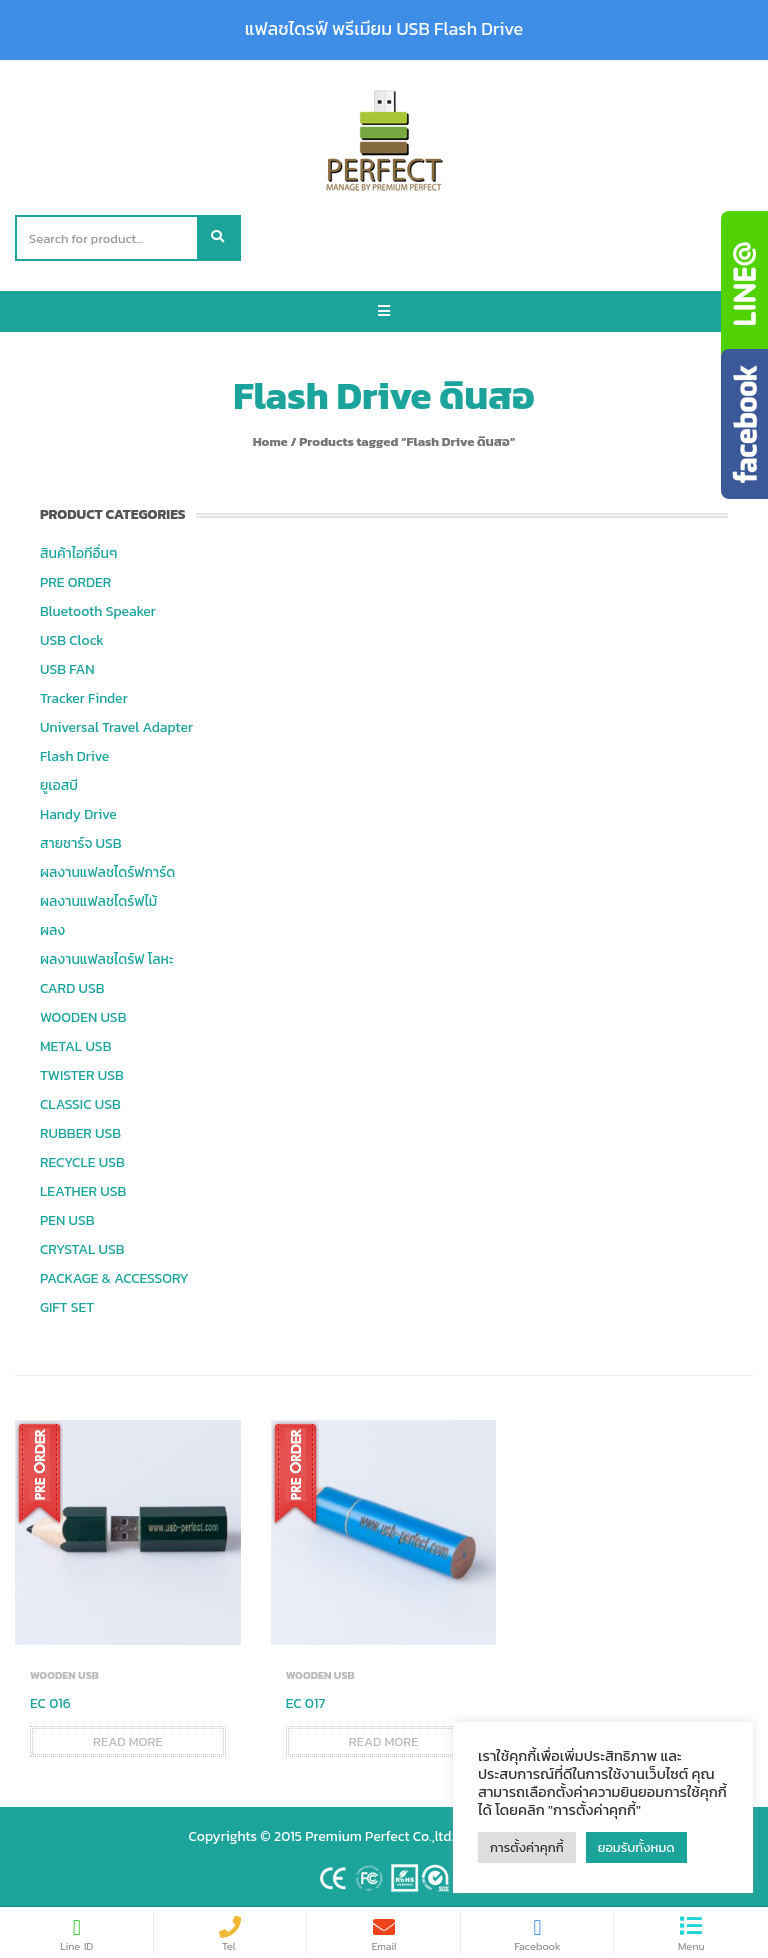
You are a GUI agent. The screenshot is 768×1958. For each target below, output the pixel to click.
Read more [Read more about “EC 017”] (384, 1741)
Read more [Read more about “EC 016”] (128, 1741)
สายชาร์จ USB (81, 843)
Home (270, 441)
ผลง (52, 930)
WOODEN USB (83, 1017)
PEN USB (67, 1220)
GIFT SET (67, 1307)
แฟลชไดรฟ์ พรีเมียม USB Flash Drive (384, 29)
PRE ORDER (75, 582)
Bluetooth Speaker (98, 611)
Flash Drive (74, 756)
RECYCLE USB (82, 1162)
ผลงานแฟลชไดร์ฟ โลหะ (106, 959)
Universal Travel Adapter (116, 727)
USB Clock (72, 640)
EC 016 (50, 1703)
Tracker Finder (84, 698)
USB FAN (67, 669)
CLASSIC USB (80, 1104)
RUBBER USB (80, 1133)
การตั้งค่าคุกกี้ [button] (527, 1847)
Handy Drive (78, 814)
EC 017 (306, 1703)
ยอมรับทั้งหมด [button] (636, 1847)
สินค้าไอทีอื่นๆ (78, 553)
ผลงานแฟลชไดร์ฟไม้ (98, 901)
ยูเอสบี (59, 785)
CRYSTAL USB (82, 1249)
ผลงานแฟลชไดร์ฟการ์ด (107, 872)
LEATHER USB (83, 1191)
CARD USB (72, 988)
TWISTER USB (82, 1075)
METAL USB (75, 1046)
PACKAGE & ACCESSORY (114, 1278)
